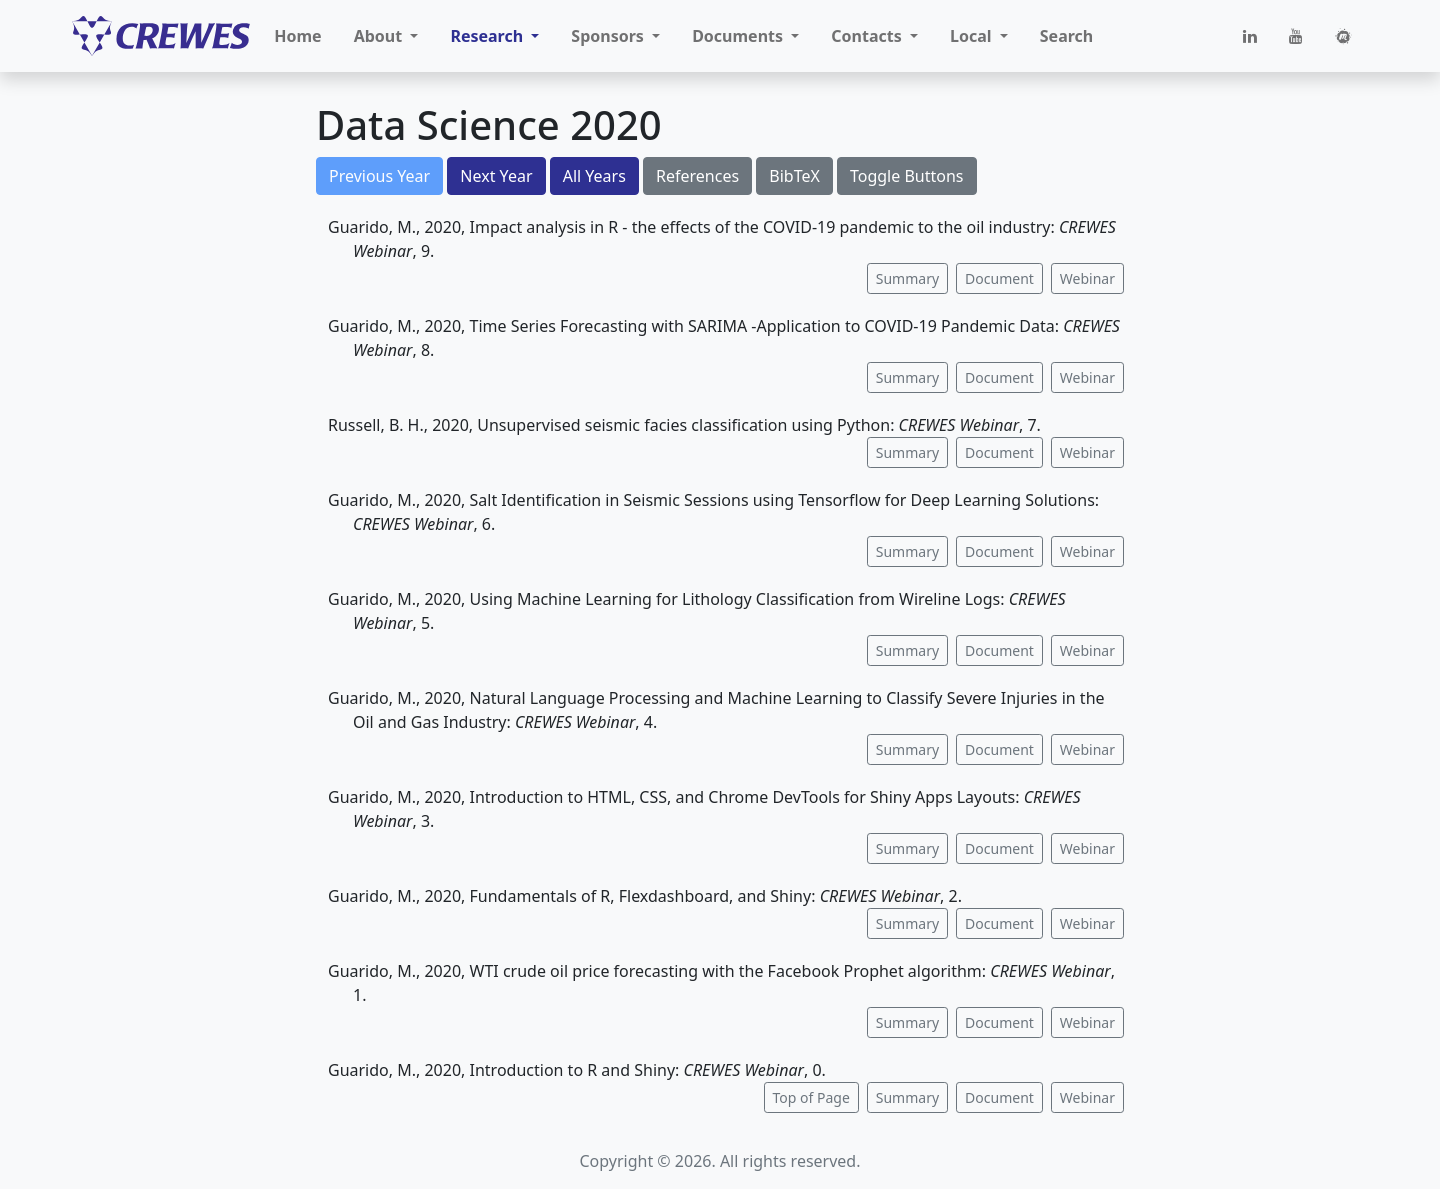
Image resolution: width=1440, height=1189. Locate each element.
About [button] (380, 36)
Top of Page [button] (811, 1097)
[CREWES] (161, 36)
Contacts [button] (868, 36)
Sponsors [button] (609, 36)
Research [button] (488, 36)
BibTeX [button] (794, 176)
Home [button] (297, 36)
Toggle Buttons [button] (907, 176)
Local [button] (973, 36)
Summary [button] (907, 278)
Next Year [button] (496, 176)
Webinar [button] (1087, 278)
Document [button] (999, 278)
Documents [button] (739, 36)
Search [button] (1066, 36)
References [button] (697, 176)
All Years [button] (594, 176)
